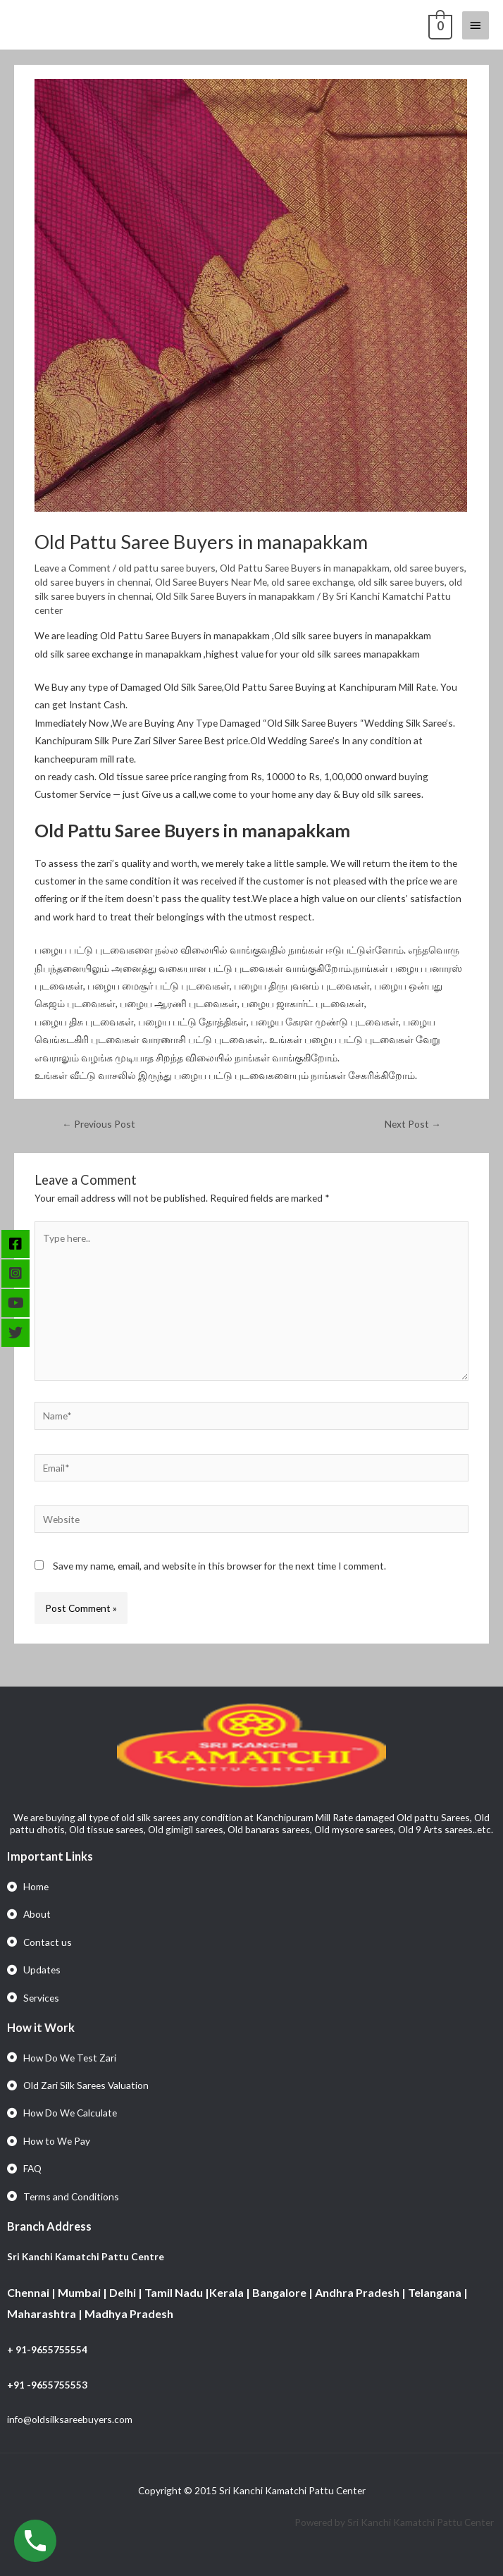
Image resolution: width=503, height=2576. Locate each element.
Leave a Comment (73, 568)
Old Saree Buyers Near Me (211, 582)
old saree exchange (312, 582)
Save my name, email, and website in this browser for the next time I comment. (219, 1566)
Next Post (413, 1124)
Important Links (50, 1856)
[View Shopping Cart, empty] (439, 24)
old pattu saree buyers (167, 568)
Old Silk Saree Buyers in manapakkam (235, 596)
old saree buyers (429, 568)
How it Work (41, 2027)
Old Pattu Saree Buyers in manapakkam (305, 568)
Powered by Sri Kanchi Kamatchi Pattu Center (395, 2522)
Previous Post (98, 1124)
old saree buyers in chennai (93, 582)
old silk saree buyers (401, 582)
